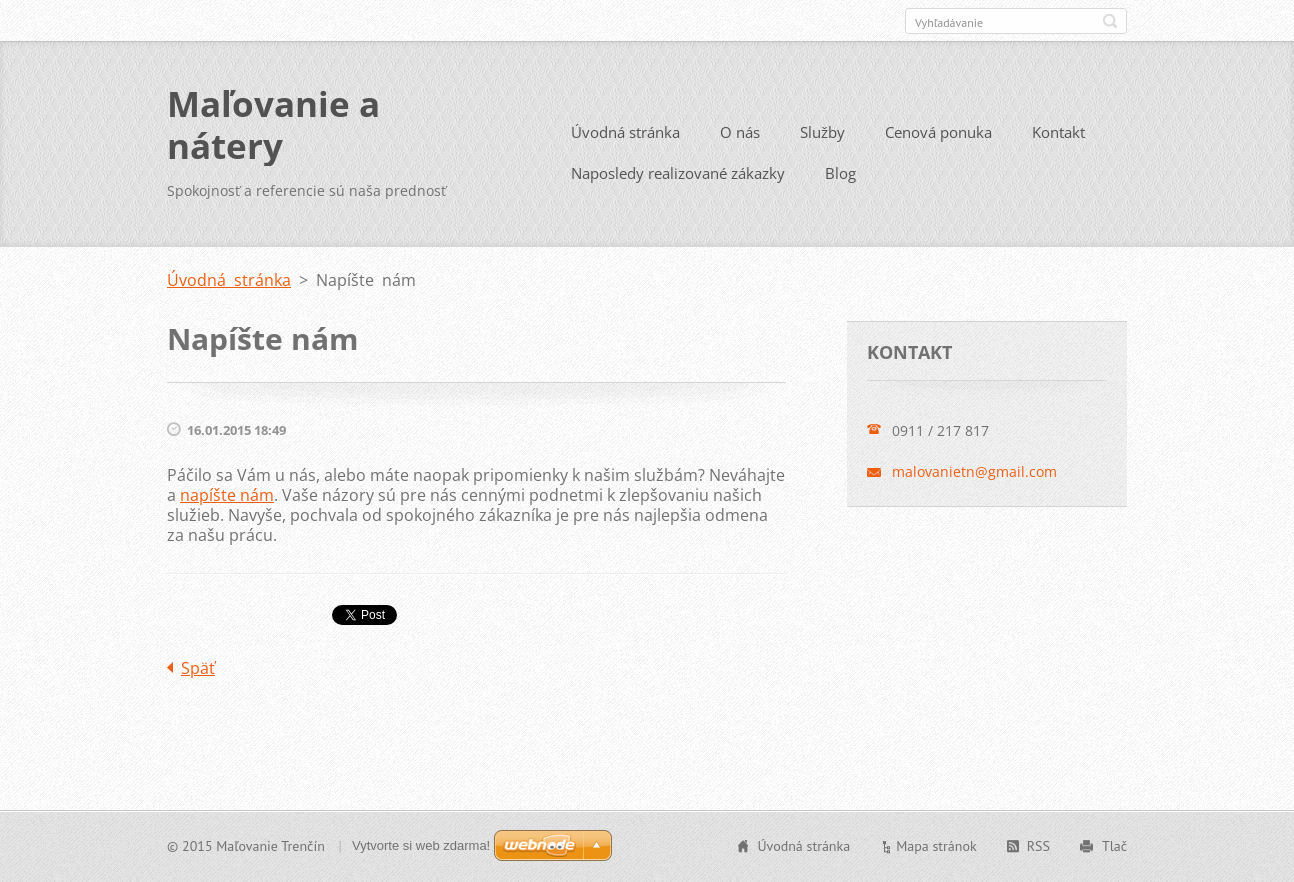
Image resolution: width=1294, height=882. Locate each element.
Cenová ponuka (938, 132)
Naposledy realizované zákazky (678, 173)
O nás (740, 132)
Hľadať (1110, 21)
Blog (840, 173)
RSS (1038, 846)
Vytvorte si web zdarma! (421, 845)
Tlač (1114, 846)
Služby (822, 132)
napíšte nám (227, 495)
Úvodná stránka (625, 132)
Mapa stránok (936, 846)
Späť (198, 668)
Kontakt (1058, 132)
